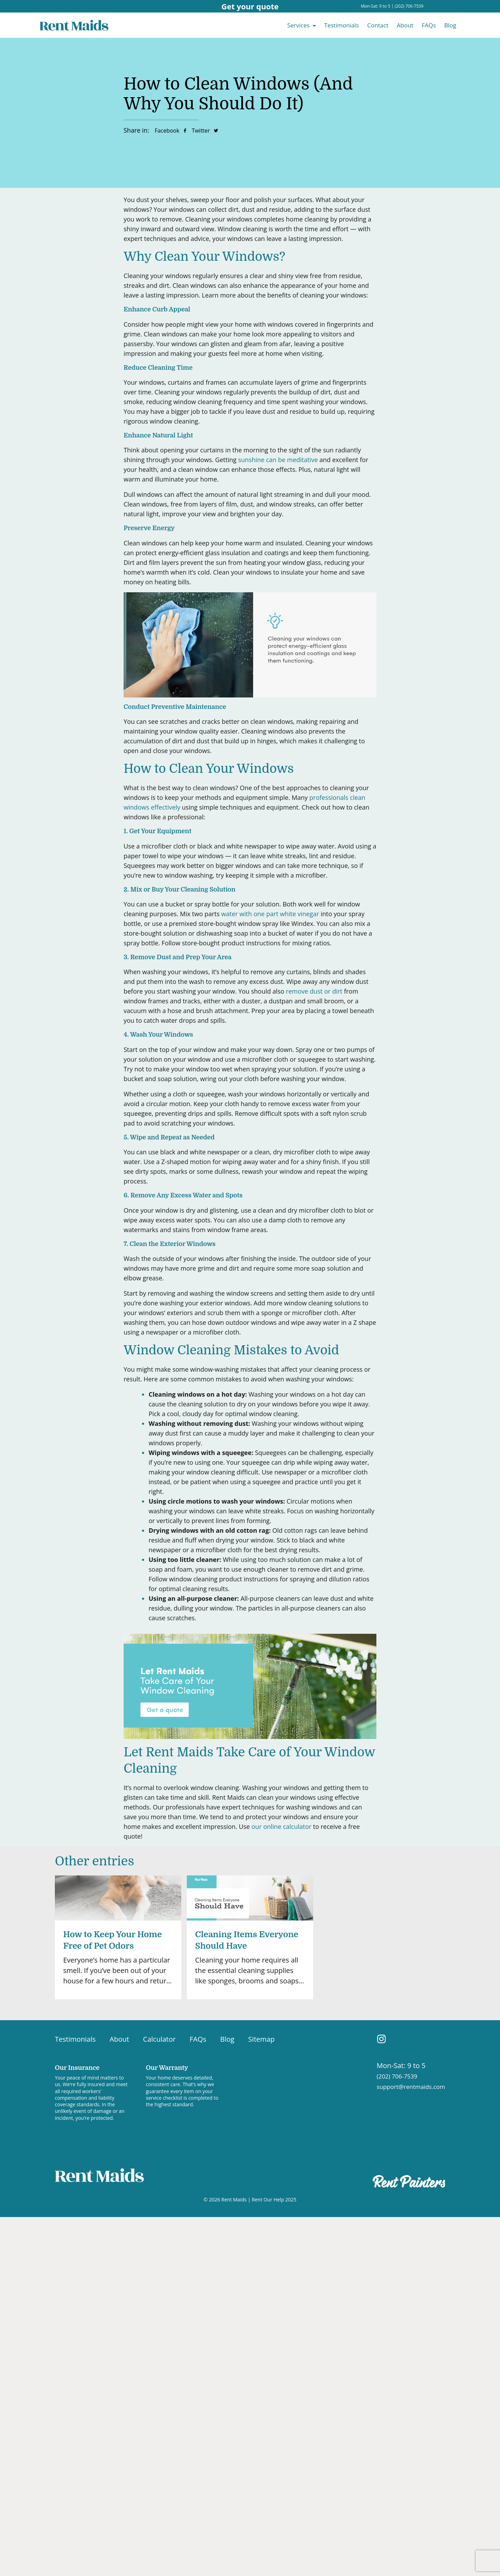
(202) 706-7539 (409, 6)
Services (298, 25)
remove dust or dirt (314, 991)
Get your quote (249, 6)
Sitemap (261, 2039)
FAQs (429, 25)
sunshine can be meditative (278, 459)
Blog (450, 25)
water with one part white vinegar (270, 914)
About (405, 25)
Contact (377, 25)
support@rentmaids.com (411, 2087)
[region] (90, 2527)
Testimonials (341, 25)
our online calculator (281, 1826)
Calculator (159, 2039)
